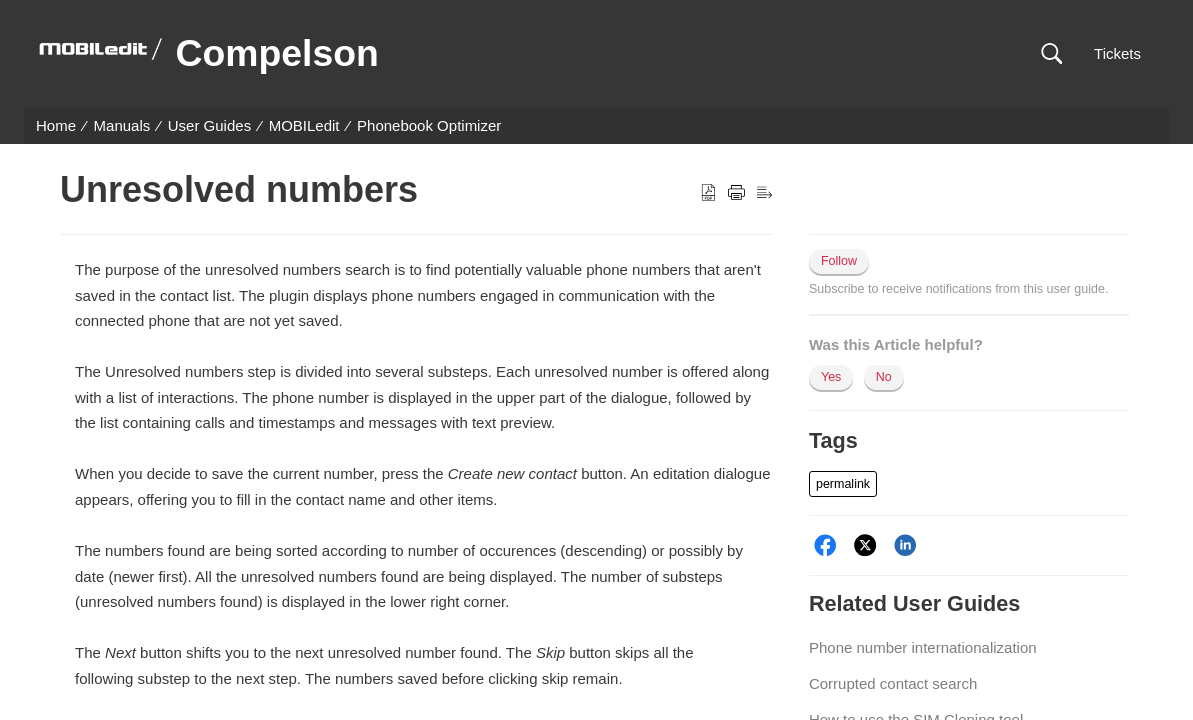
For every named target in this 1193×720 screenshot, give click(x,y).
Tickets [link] (1117, 53)
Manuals (122, 125)
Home (56, 125)
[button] (1051, 54)
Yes (831, 377)
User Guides (209, 125)
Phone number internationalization (923, 647)
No (884, 377)
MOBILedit (304, 125)
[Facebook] (825, 545)
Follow (839, 261)
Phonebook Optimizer (429, 125)
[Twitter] (865, 545)
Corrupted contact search (893, 683)
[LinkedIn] (905, 545)
